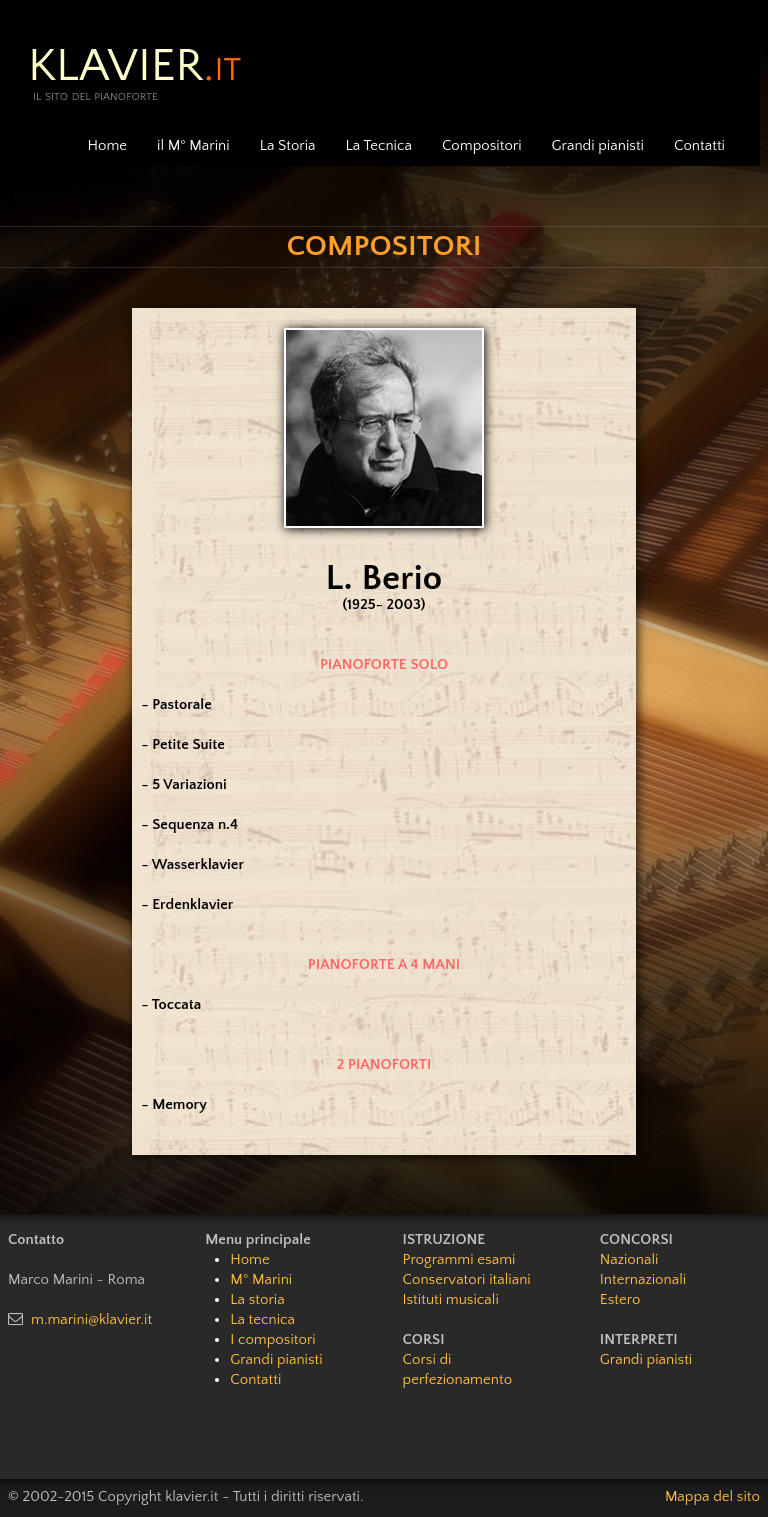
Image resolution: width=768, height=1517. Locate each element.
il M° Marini (193, 145)
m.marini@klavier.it (91, 1319)
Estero (620, 1299)
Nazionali (629, 1259)
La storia (257, 1299)
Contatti (699, 145)
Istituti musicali (451, 1299)
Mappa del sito (712, 1496)
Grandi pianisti (598, 145)
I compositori (272, 1339)
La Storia (288, 145)
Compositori (482, 145)
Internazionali (643, 1279)
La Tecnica (379, 145)
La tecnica (262, 1319)
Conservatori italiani (467, 1279)
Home (107, 145)
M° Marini (261, 1279)
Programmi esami (459, 1259)
